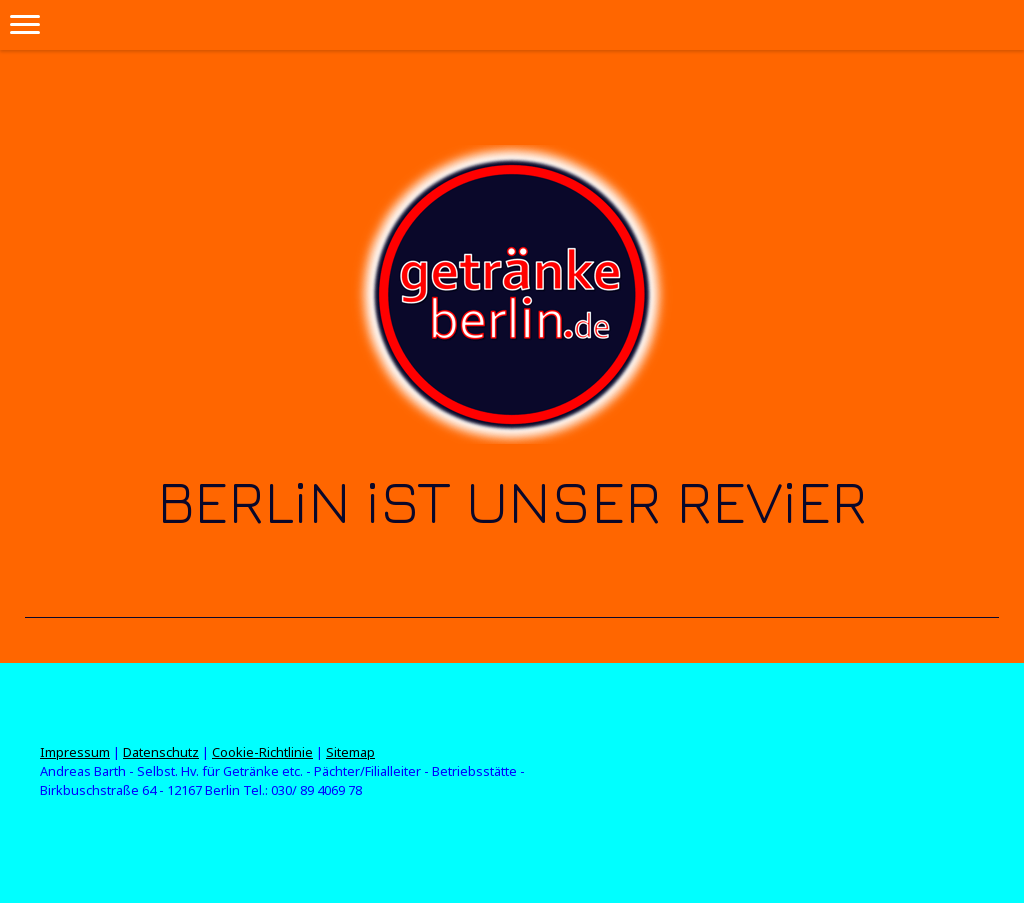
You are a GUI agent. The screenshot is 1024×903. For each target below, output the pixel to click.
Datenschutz (161, 752)
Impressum (75, 752)
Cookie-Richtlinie (262, 752)
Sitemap (350, 752)
